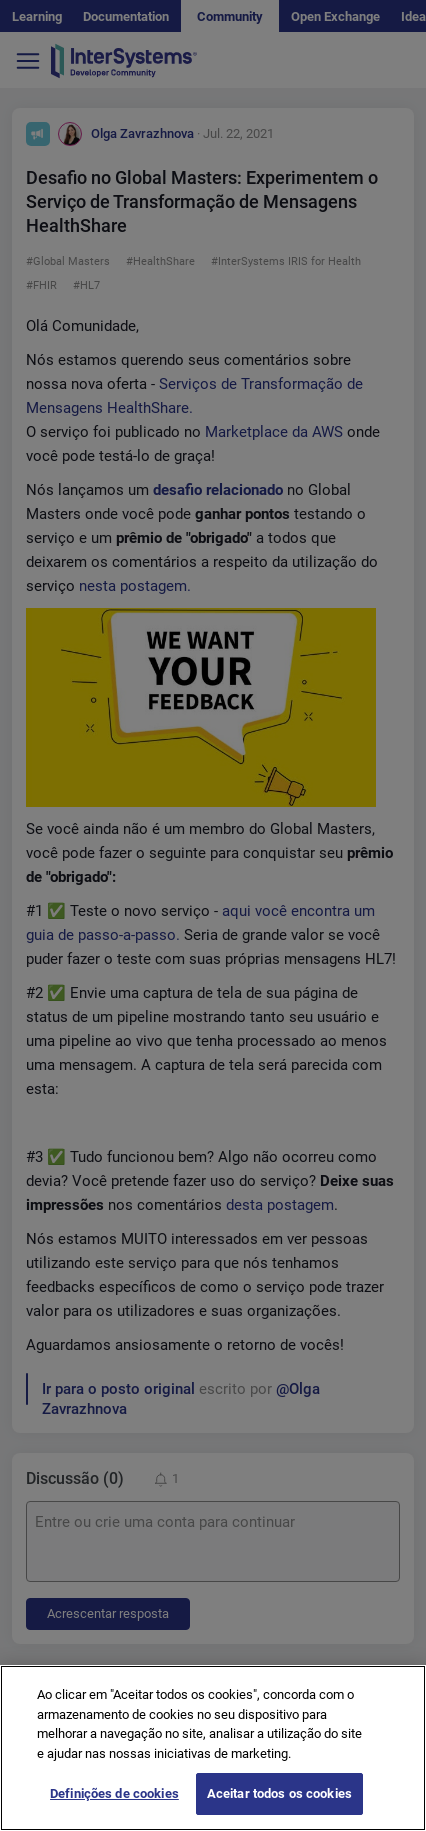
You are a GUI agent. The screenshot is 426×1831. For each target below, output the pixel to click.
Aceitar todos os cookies (279, 1793)
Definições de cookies (114, 1793)
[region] (213, 1748)
